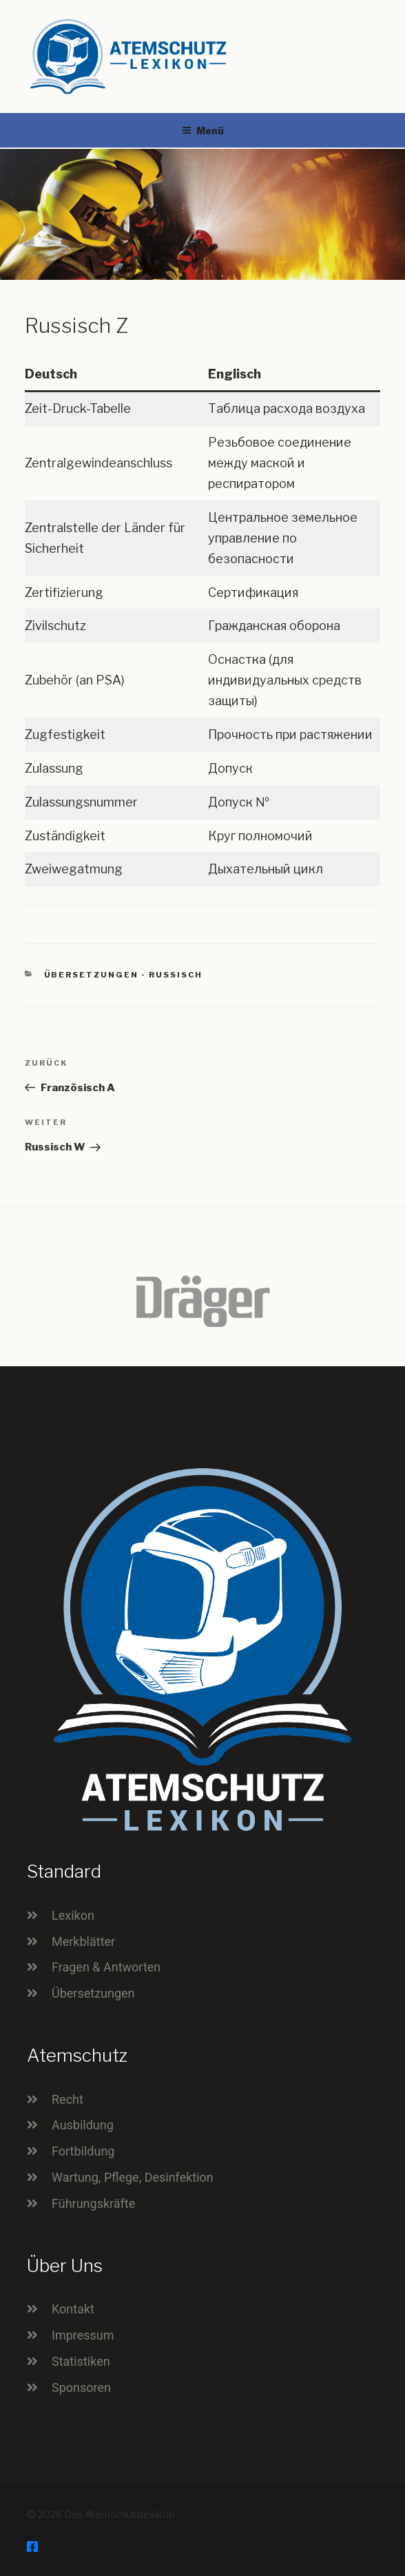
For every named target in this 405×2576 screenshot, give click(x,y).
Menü (203, 130)
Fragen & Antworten (106, 1967)
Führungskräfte (93, 2203)
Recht (67, 2099)
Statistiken (81, 2361)
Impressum (83, 2335)
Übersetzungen (93, 1993)
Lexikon (73, 1915)
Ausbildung (83, 2125)
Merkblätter (83, 1941)
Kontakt (73, 2309)
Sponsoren (81, 2387)
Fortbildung (83, 2151)
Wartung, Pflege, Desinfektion (133, 2177)
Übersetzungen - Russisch (123, 975)
